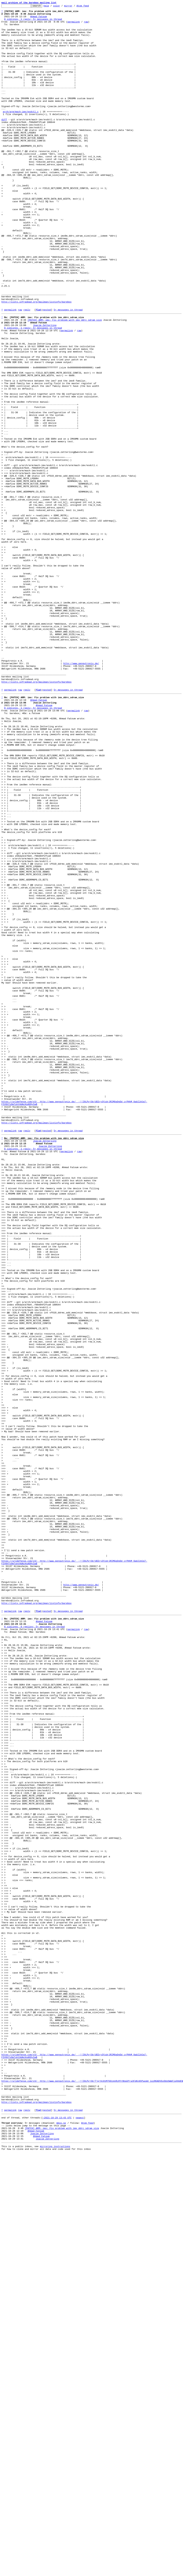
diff (4, 142)
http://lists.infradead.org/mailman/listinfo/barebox (36, 361)
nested (47, 371)
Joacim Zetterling (44, 388)
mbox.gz (61, 2541)
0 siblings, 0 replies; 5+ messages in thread (34, 1947)
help (51, 6)
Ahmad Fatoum (38, 19)
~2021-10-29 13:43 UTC (57, 2535)
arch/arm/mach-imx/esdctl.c (21, 133)
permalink (73, 25)
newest (80, 2535)
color (62, 6)
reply (26, 371)
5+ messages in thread (68, 371)
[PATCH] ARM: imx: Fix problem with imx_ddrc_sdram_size (65, 382)
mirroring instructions (55, 2569)
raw (86, 25)
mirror (74, 6)
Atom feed (88, 6)
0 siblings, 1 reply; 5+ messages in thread (33, 22)
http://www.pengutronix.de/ (81, 794)
